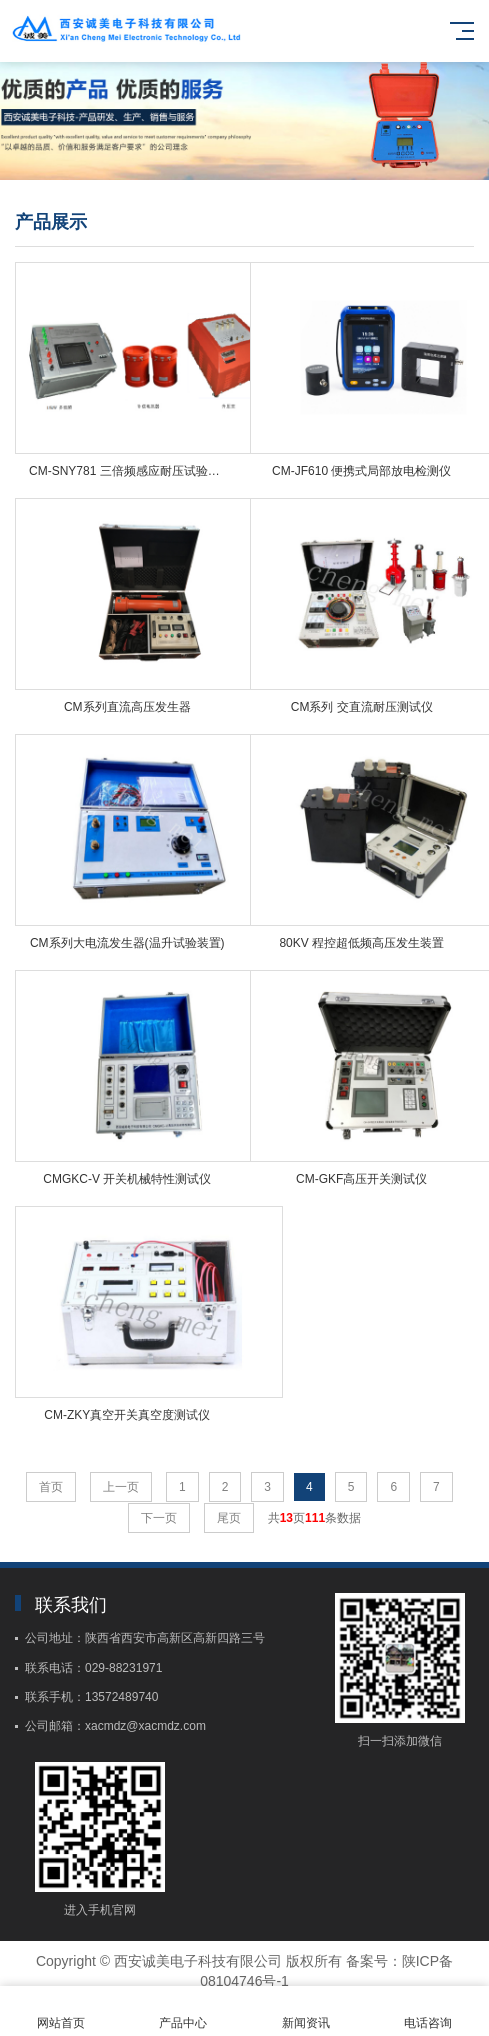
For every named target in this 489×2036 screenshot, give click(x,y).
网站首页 (61, 2011)
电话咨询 (428, 2011)
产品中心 (183, 2011)
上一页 (121, 1487)
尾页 (229, 1518)
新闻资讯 (306, 2011)
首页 (51, 1487)
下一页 (159, 1518)
